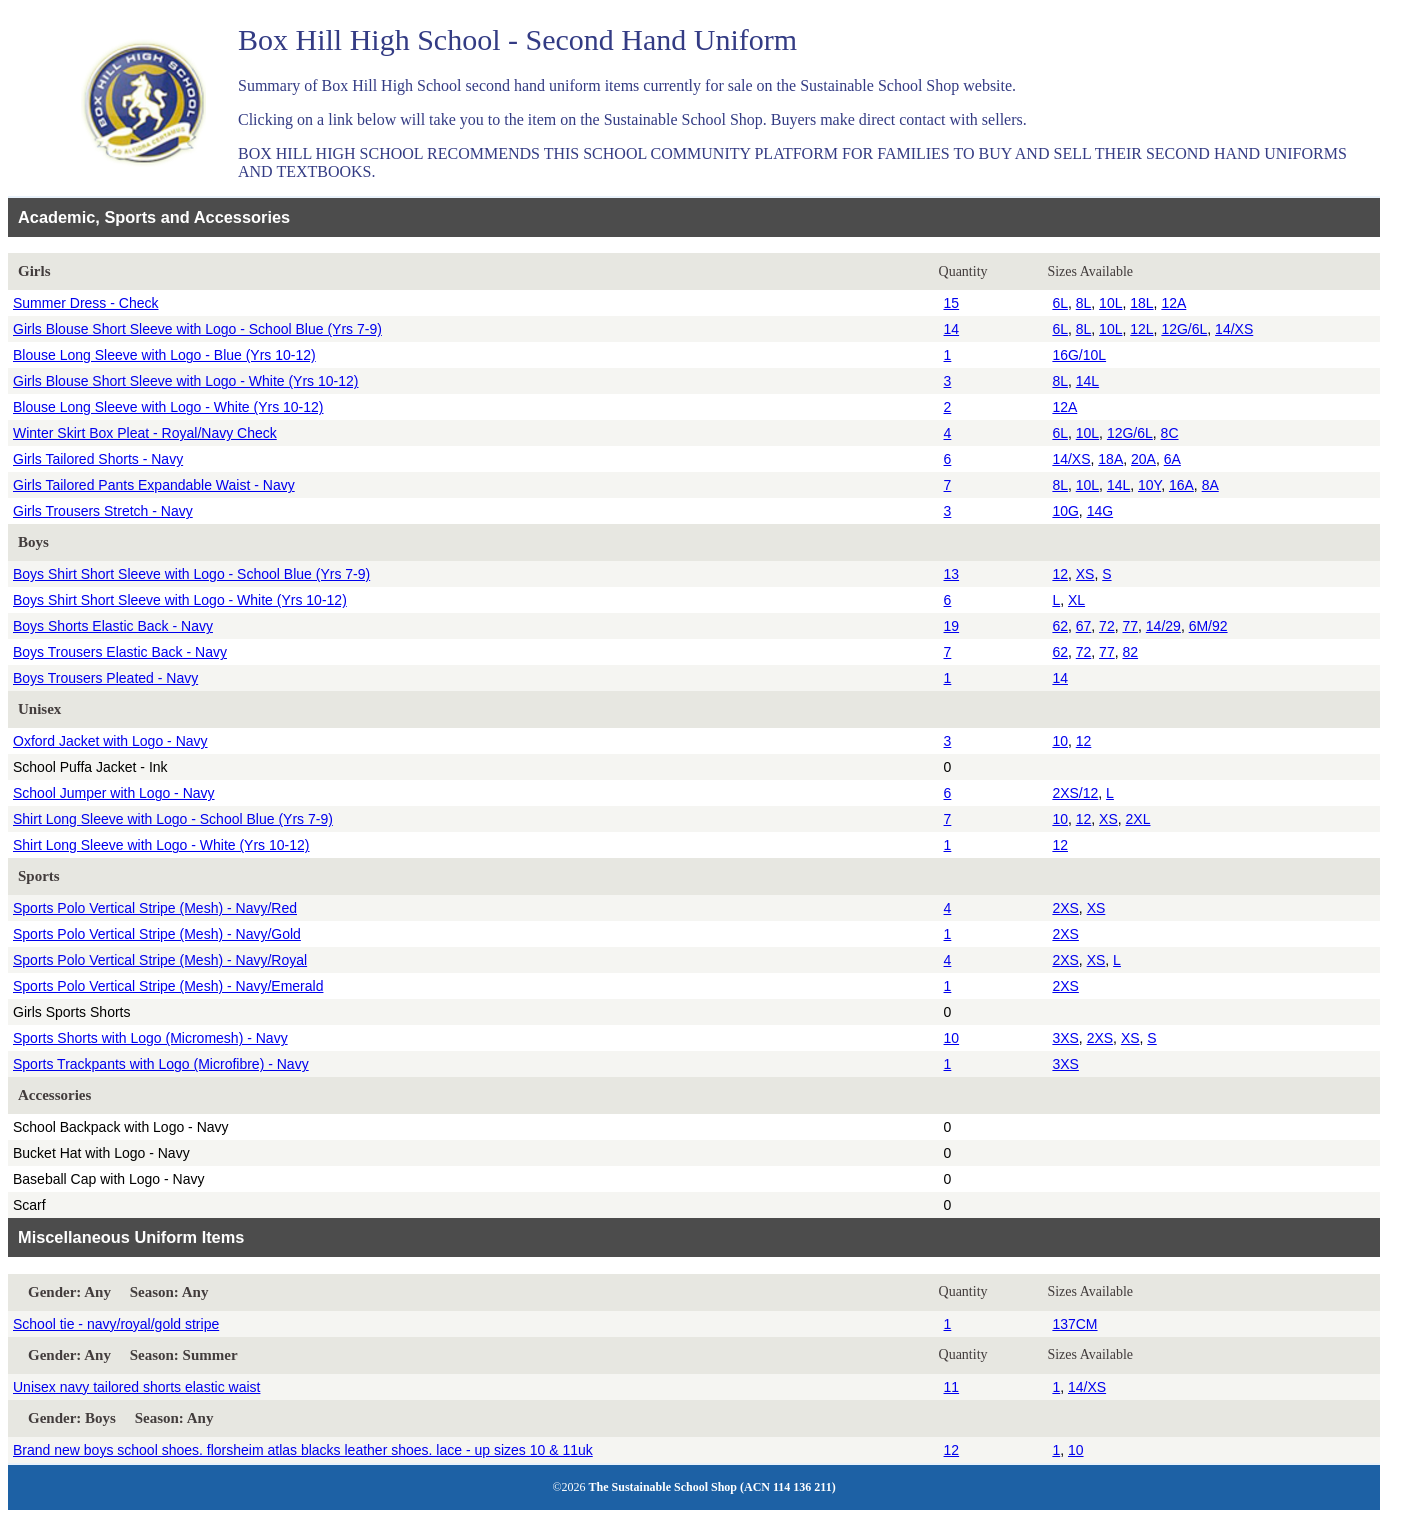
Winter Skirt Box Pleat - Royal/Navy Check (145, 433)
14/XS (1234, 329)
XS (1085, 574)
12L (1141, 329)
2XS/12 (1075, 793)
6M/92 (1208, 626)
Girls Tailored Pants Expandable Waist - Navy (154, 485)
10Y (1149, 485)
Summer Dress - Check (85, 303)
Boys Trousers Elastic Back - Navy (120, 652)
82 (1130, 652)
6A (1172, 459)
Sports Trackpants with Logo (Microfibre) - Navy (161, 1064)
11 (952, 1387)
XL (1076, 600)
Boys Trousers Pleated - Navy (105, 678)
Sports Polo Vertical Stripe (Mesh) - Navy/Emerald (168, 986)
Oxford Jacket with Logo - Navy (110, 741)
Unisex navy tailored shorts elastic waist (136, 1387)
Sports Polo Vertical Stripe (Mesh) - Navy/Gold (157, 934)
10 (1060, 741)
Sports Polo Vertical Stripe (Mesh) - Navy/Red (155, 908)
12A (1173, 303)
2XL (1138, 819)
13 (952, 574)
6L (1060, 303)
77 (1130, 626)
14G (1100, 511)
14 (952, 329)
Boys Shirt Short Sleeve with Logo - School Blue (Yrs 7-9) (191, 574)
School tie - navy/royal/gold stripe (116, 1324)
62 (1060, 626)
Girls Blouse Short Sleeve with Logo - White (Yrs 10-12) (185, 381)
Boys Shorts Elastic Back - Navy (113, 626)
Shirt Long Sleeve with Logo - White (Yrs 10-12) (161, 845)
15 (952, 303)
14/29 (1163, 626)
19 (952, 626)
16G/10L (1079, 355)
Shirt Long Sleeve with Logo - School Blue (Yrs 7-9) (173, 819)
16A (1181, 485)
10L (1110, 303)
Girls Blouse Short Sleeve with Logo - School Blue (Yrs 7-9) (197, 329)
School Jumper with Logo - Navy (114, 793)
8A (1210, 485)
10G (1065, 511)
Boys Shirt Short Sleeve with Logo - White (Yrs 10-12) (180, 600)
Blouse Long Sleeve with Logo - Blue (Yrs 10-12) (164, 355)
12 (1060, 574)
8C (1170, 433)
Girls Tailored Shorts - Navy (98, 459)
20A (1143, 459)
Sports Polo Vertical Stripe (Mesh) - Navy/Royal (160, 960)
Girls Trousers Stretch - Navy (103, 511)
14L (1087, 381)
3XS (1065, 1038)
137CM (1074, 1324)
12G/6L (1184, 329)
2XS (1065, 908)
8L (1084, 303)
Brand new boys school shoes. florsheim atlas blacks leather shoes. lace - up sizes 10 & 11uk (303, 1450)
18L (1141, 303)
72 (1107, 626)
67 (1084, 626)
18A (1110, 459)
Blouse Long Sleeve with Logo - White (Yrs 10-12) (168, 407)
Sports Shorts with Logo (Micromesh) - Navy (150, 1038)
